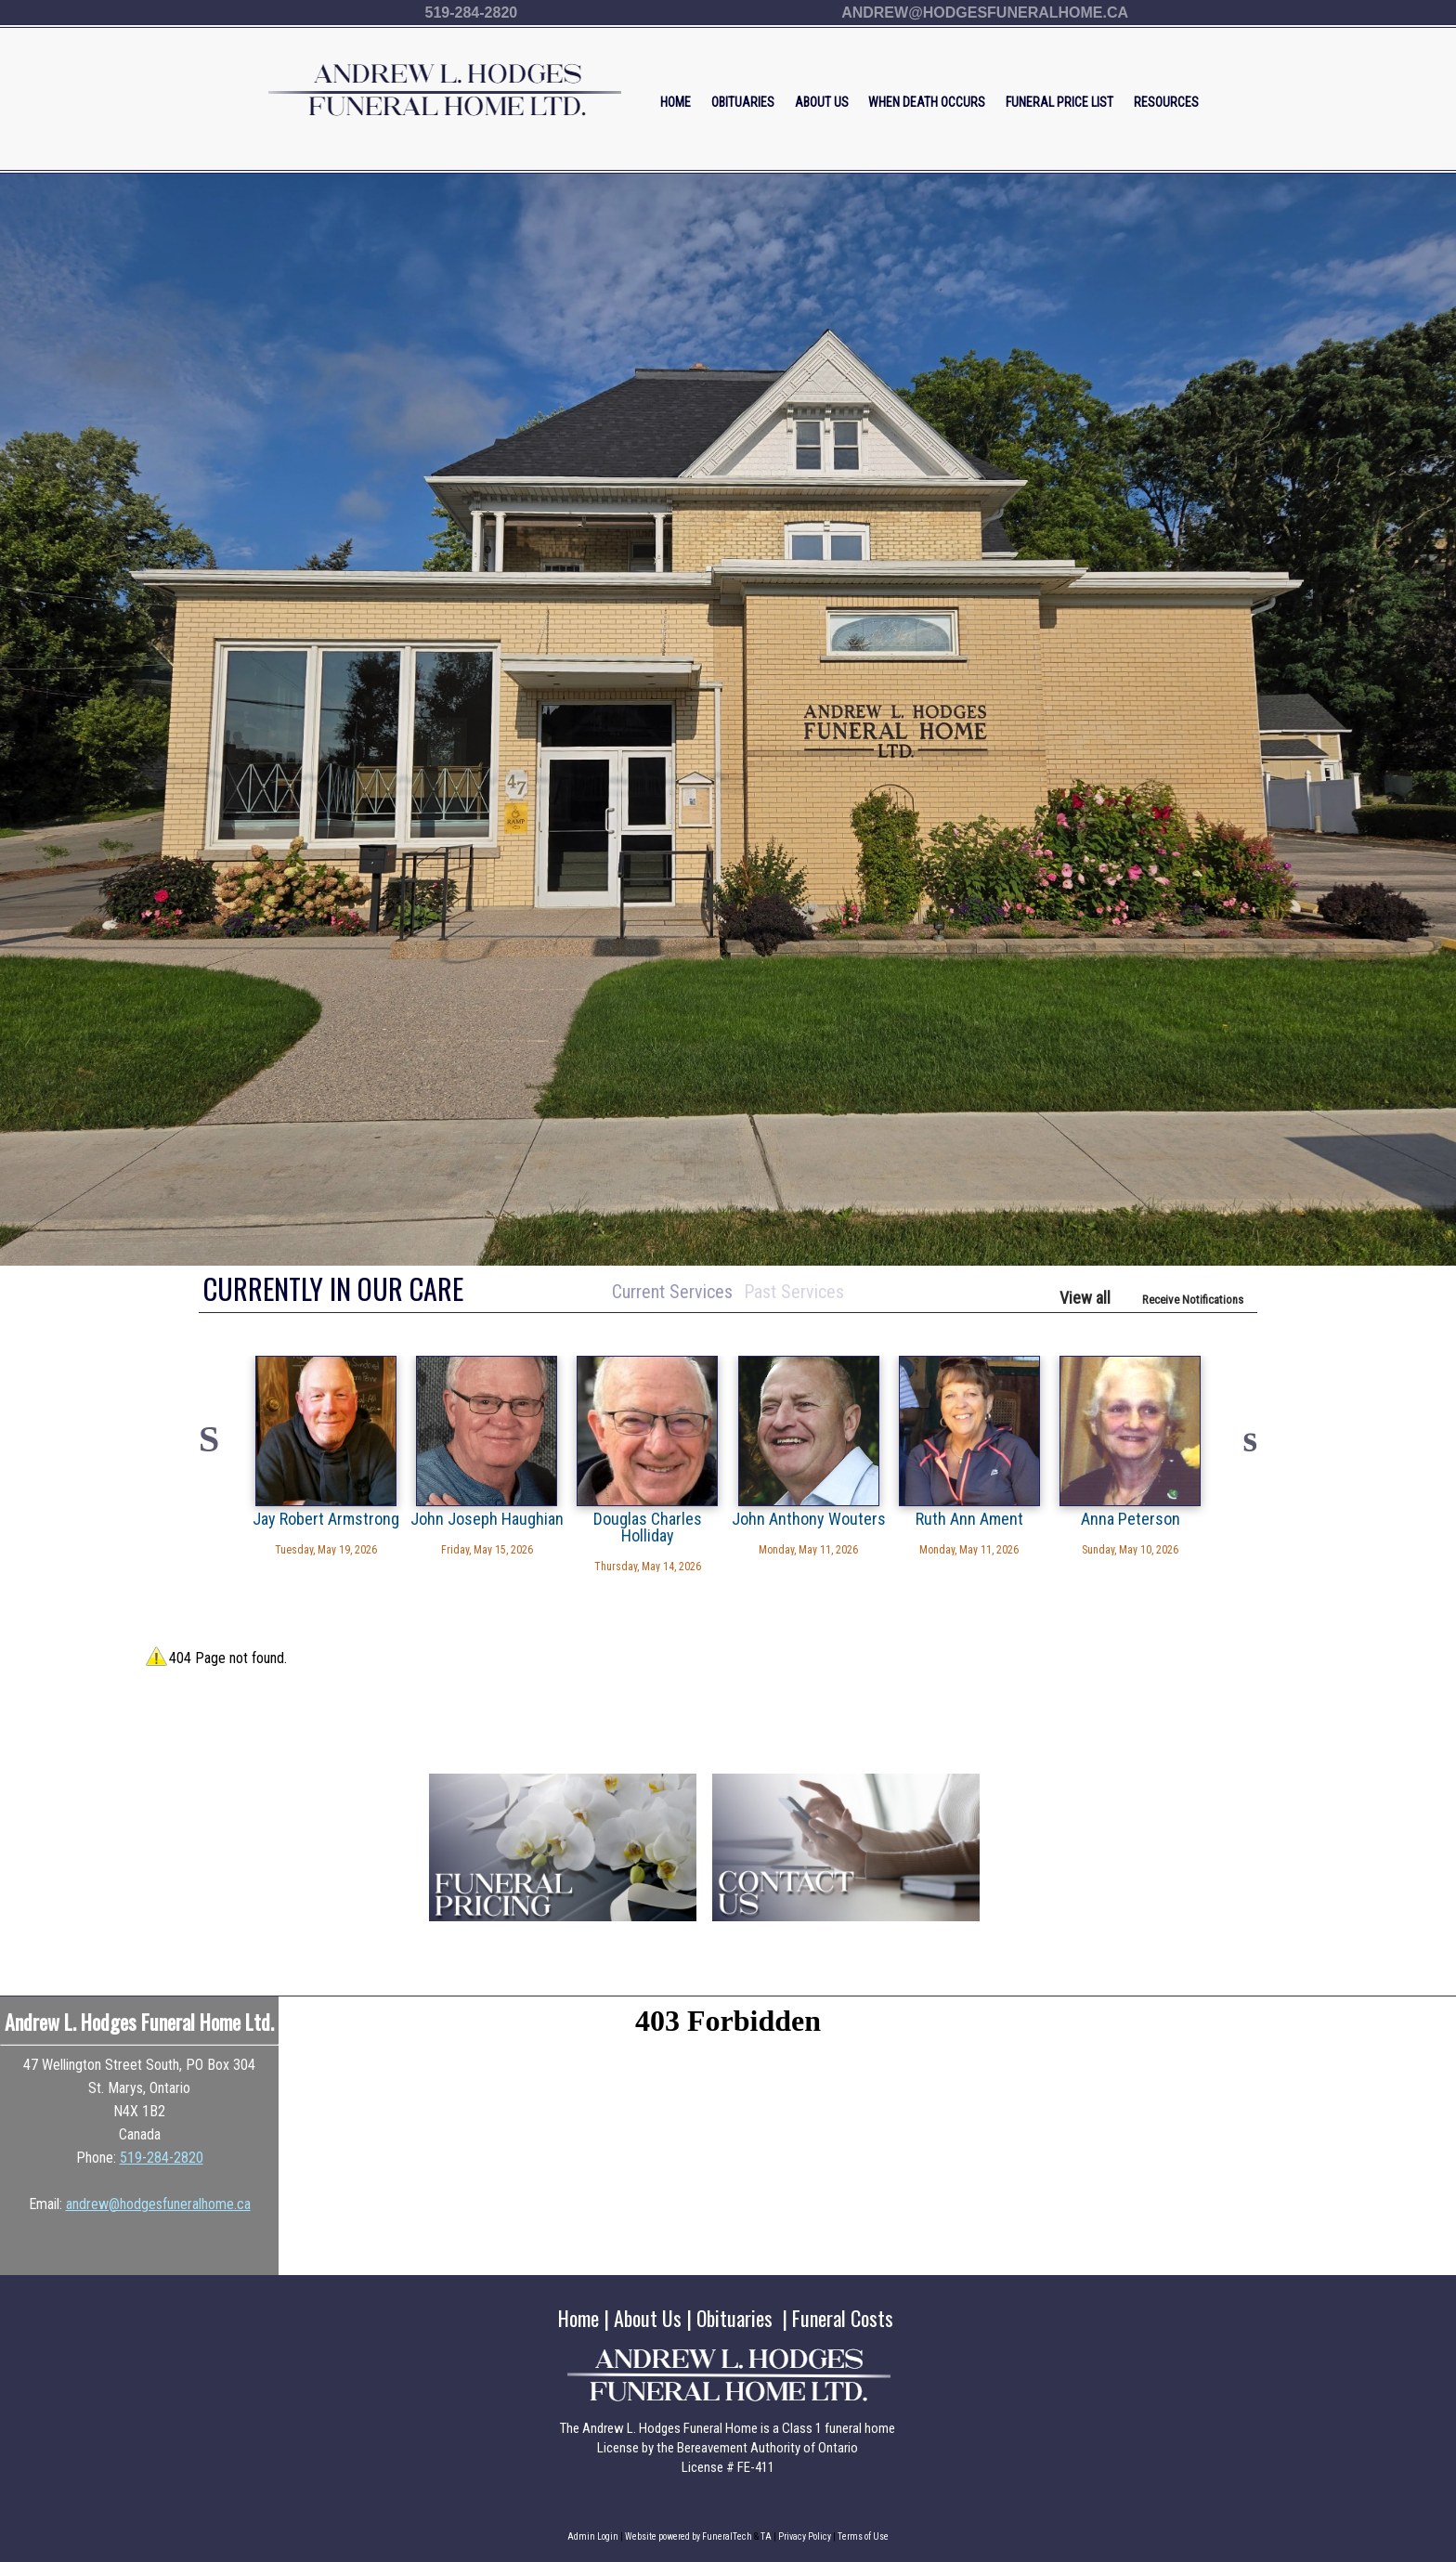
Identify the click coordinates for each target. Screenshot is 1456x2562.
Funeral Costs (842, 2318)
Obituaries (734, 2318)
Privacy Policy (804, 2536)
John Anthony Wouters (809, 1518)
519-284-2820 (471, 12)
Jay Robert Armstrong (326, 1518)
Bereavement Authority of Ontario (767, 2447)
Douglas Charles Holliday (647, 1526)
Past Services (794, 1292)
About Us (648, 2318)
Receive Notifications (1192, 1300)
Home (578, 2318)
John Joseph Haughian (487, 1518)
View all (1085, 1297)
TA (766, 2536)
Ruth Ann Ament (969, 1518)
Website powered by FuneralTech (688, 2536)
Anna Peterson (1130, 1518)
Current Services (672, 1292)
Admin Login (592, 2536)
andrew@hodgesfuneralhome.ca (984, 12)
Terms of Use (863, 2536)
